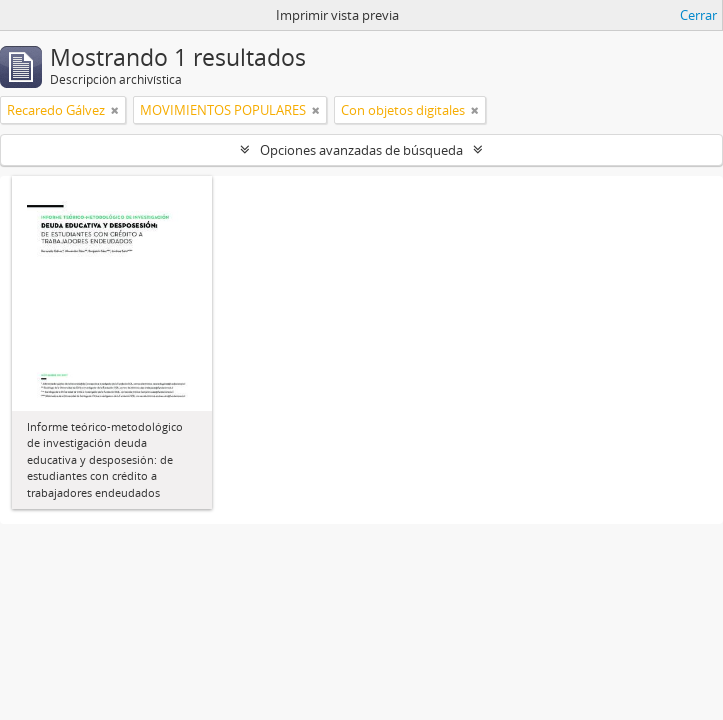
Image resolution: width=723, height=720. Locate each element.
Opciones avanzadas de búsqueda (361, 150)
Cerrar (698, 15)
